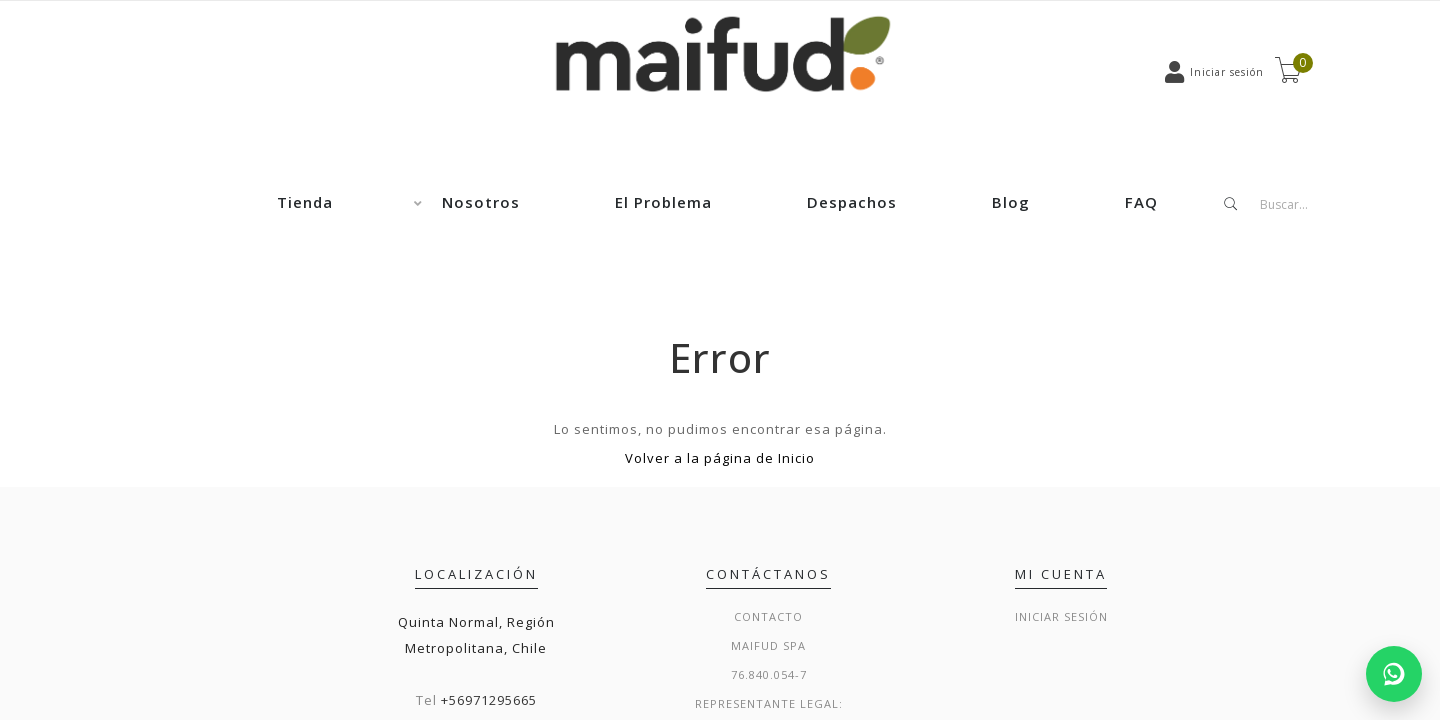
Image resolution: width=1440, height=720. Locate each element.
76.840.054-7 (769, 674)
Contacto (768, 616)
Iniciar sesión (1061, 616)
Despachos (852, 202)
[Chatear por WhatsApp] (1394, 674)
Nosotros (481, 202)
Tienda (305, 202)
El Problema (663, 202)
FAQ (1141, 202)
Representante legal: (769, 703)
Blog (1011, 202)
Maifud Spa (768, 645)
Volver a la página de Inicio (720, 458)
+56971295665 (489, 700)
